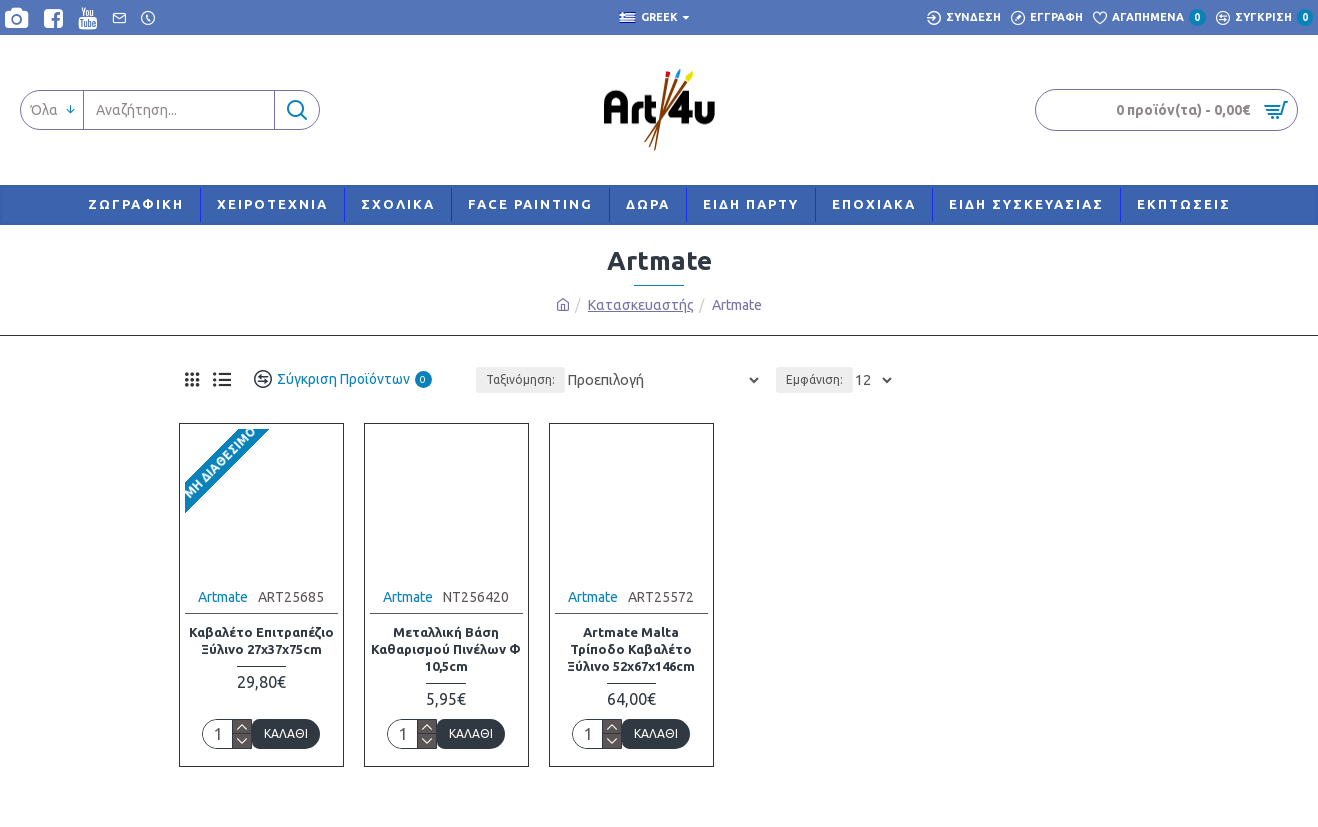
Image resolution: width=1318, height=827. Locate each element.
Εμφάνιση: (817, 379)
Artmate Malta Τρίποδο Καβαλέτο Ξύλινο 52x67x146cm (631, 649)
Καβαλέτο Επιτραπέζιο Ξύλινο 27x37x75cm (261, 640)
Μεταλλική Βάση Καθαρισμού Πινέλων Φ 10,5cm (446, 649)
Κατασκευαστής (641, 305)
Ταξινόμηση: (550, 379)
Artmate (223, 597)
